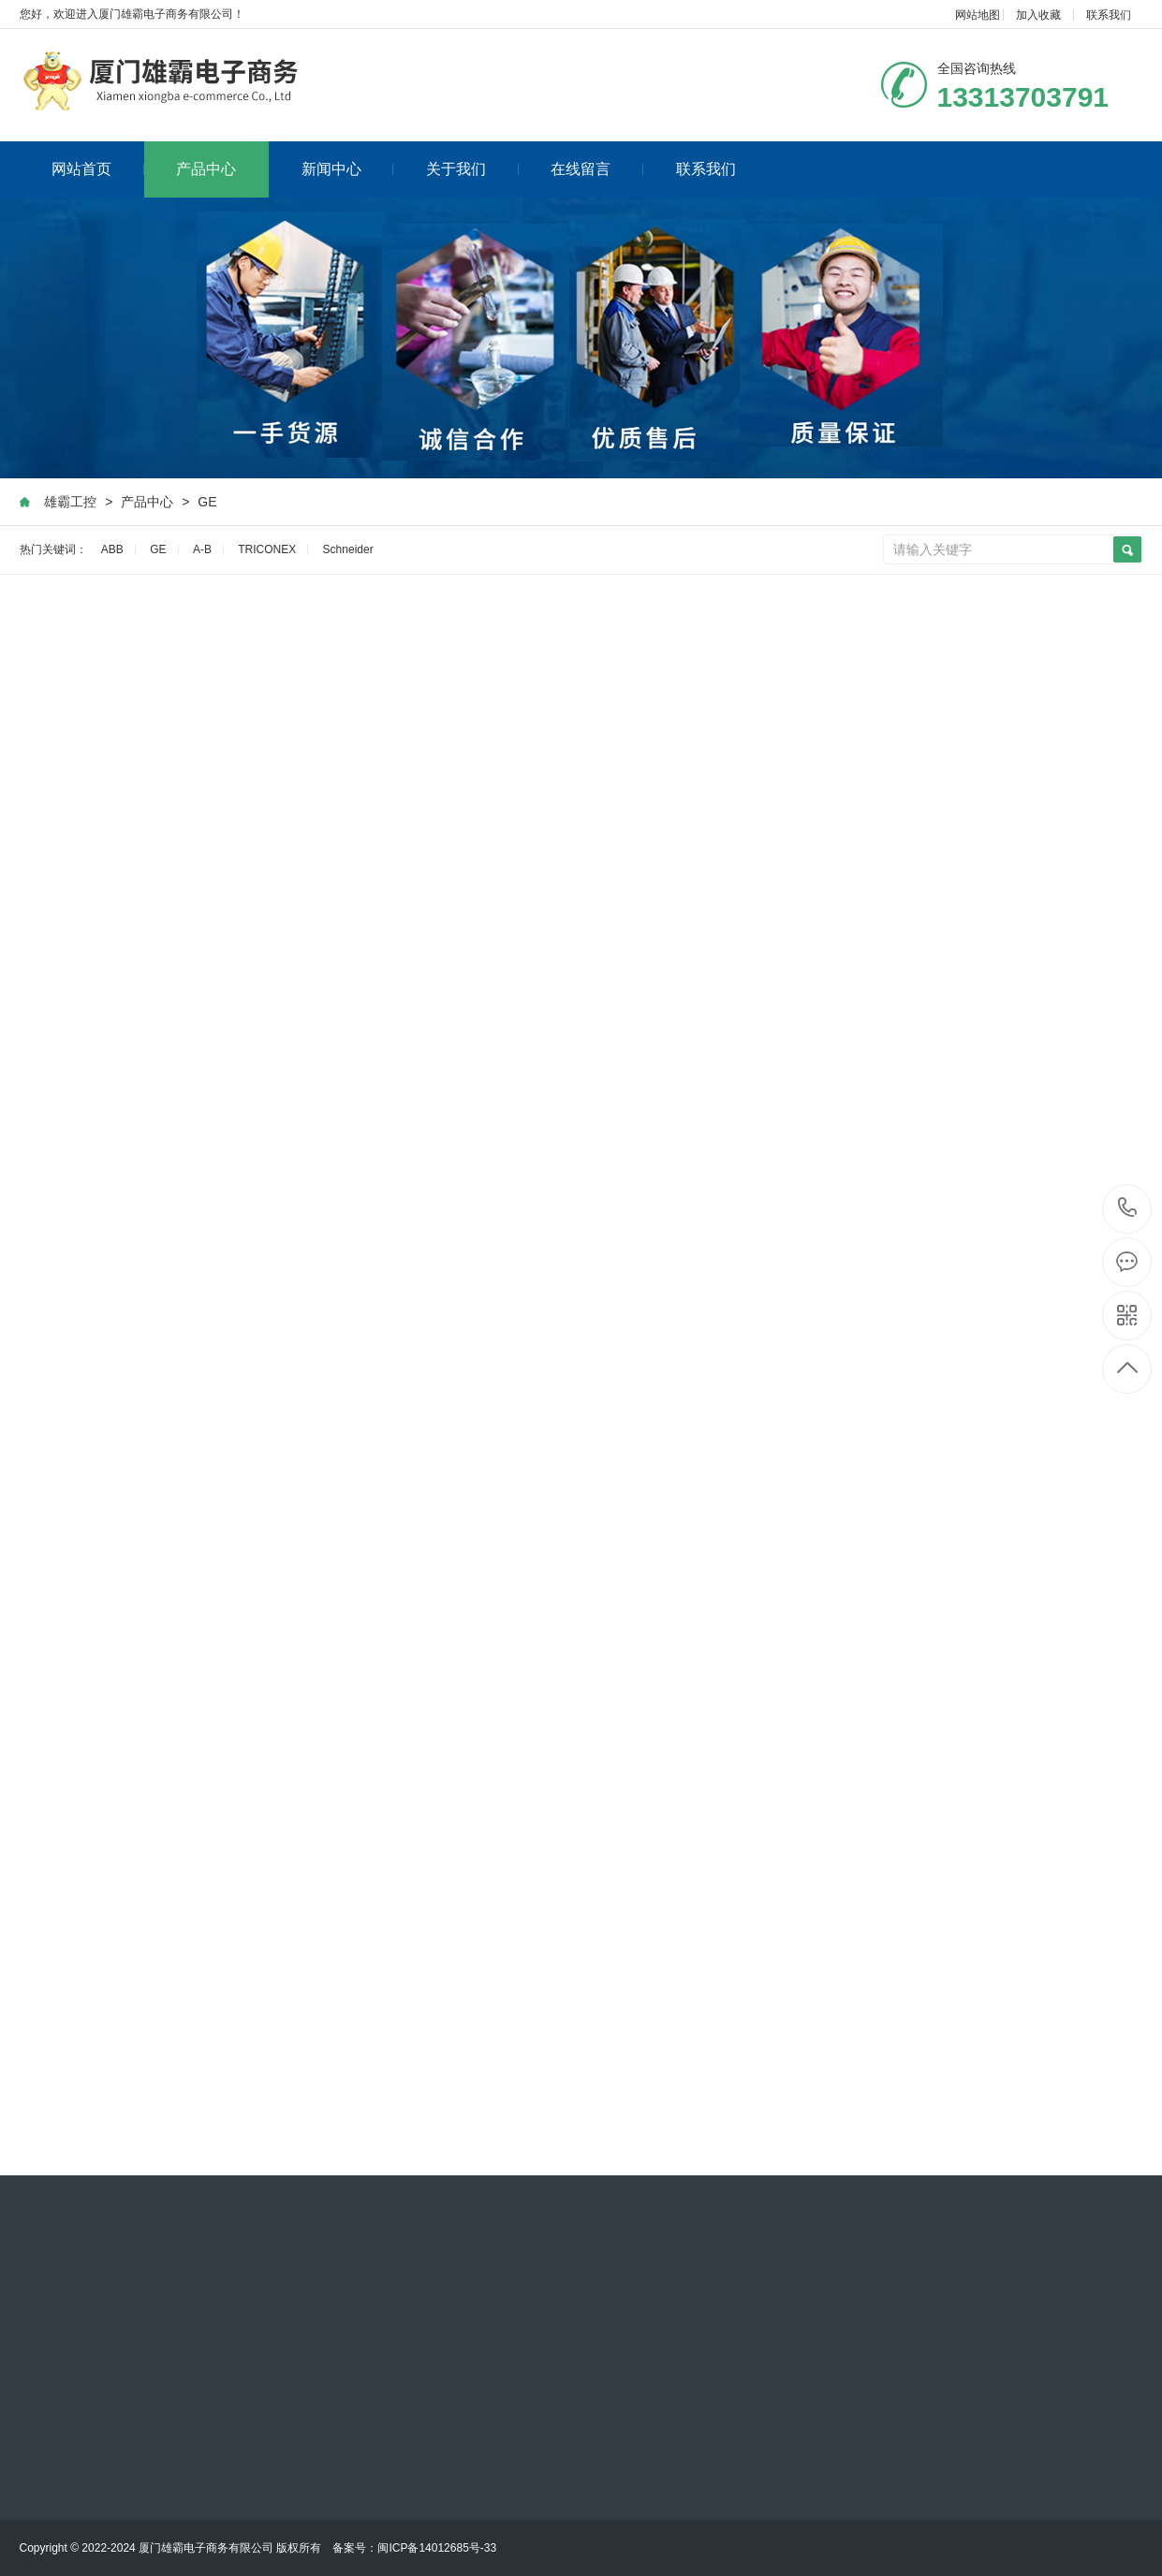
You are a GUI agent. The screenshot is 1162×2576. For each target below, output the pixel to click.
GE (207, 501)
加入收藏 (1038, 15)
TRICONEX (267, 549)
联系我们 (1108, 15)
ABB (112, 549)
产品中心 (206, 169)
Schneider (348, 549)
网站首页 (97, 169)
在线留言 (597, 169)
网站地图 (977, 15)
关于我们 (472, 169)
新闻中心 (348, 169)
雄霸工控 (70, 501)
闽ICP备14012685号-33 (436, 2547)
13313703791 (1128, 1208)
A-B (202, 549)
